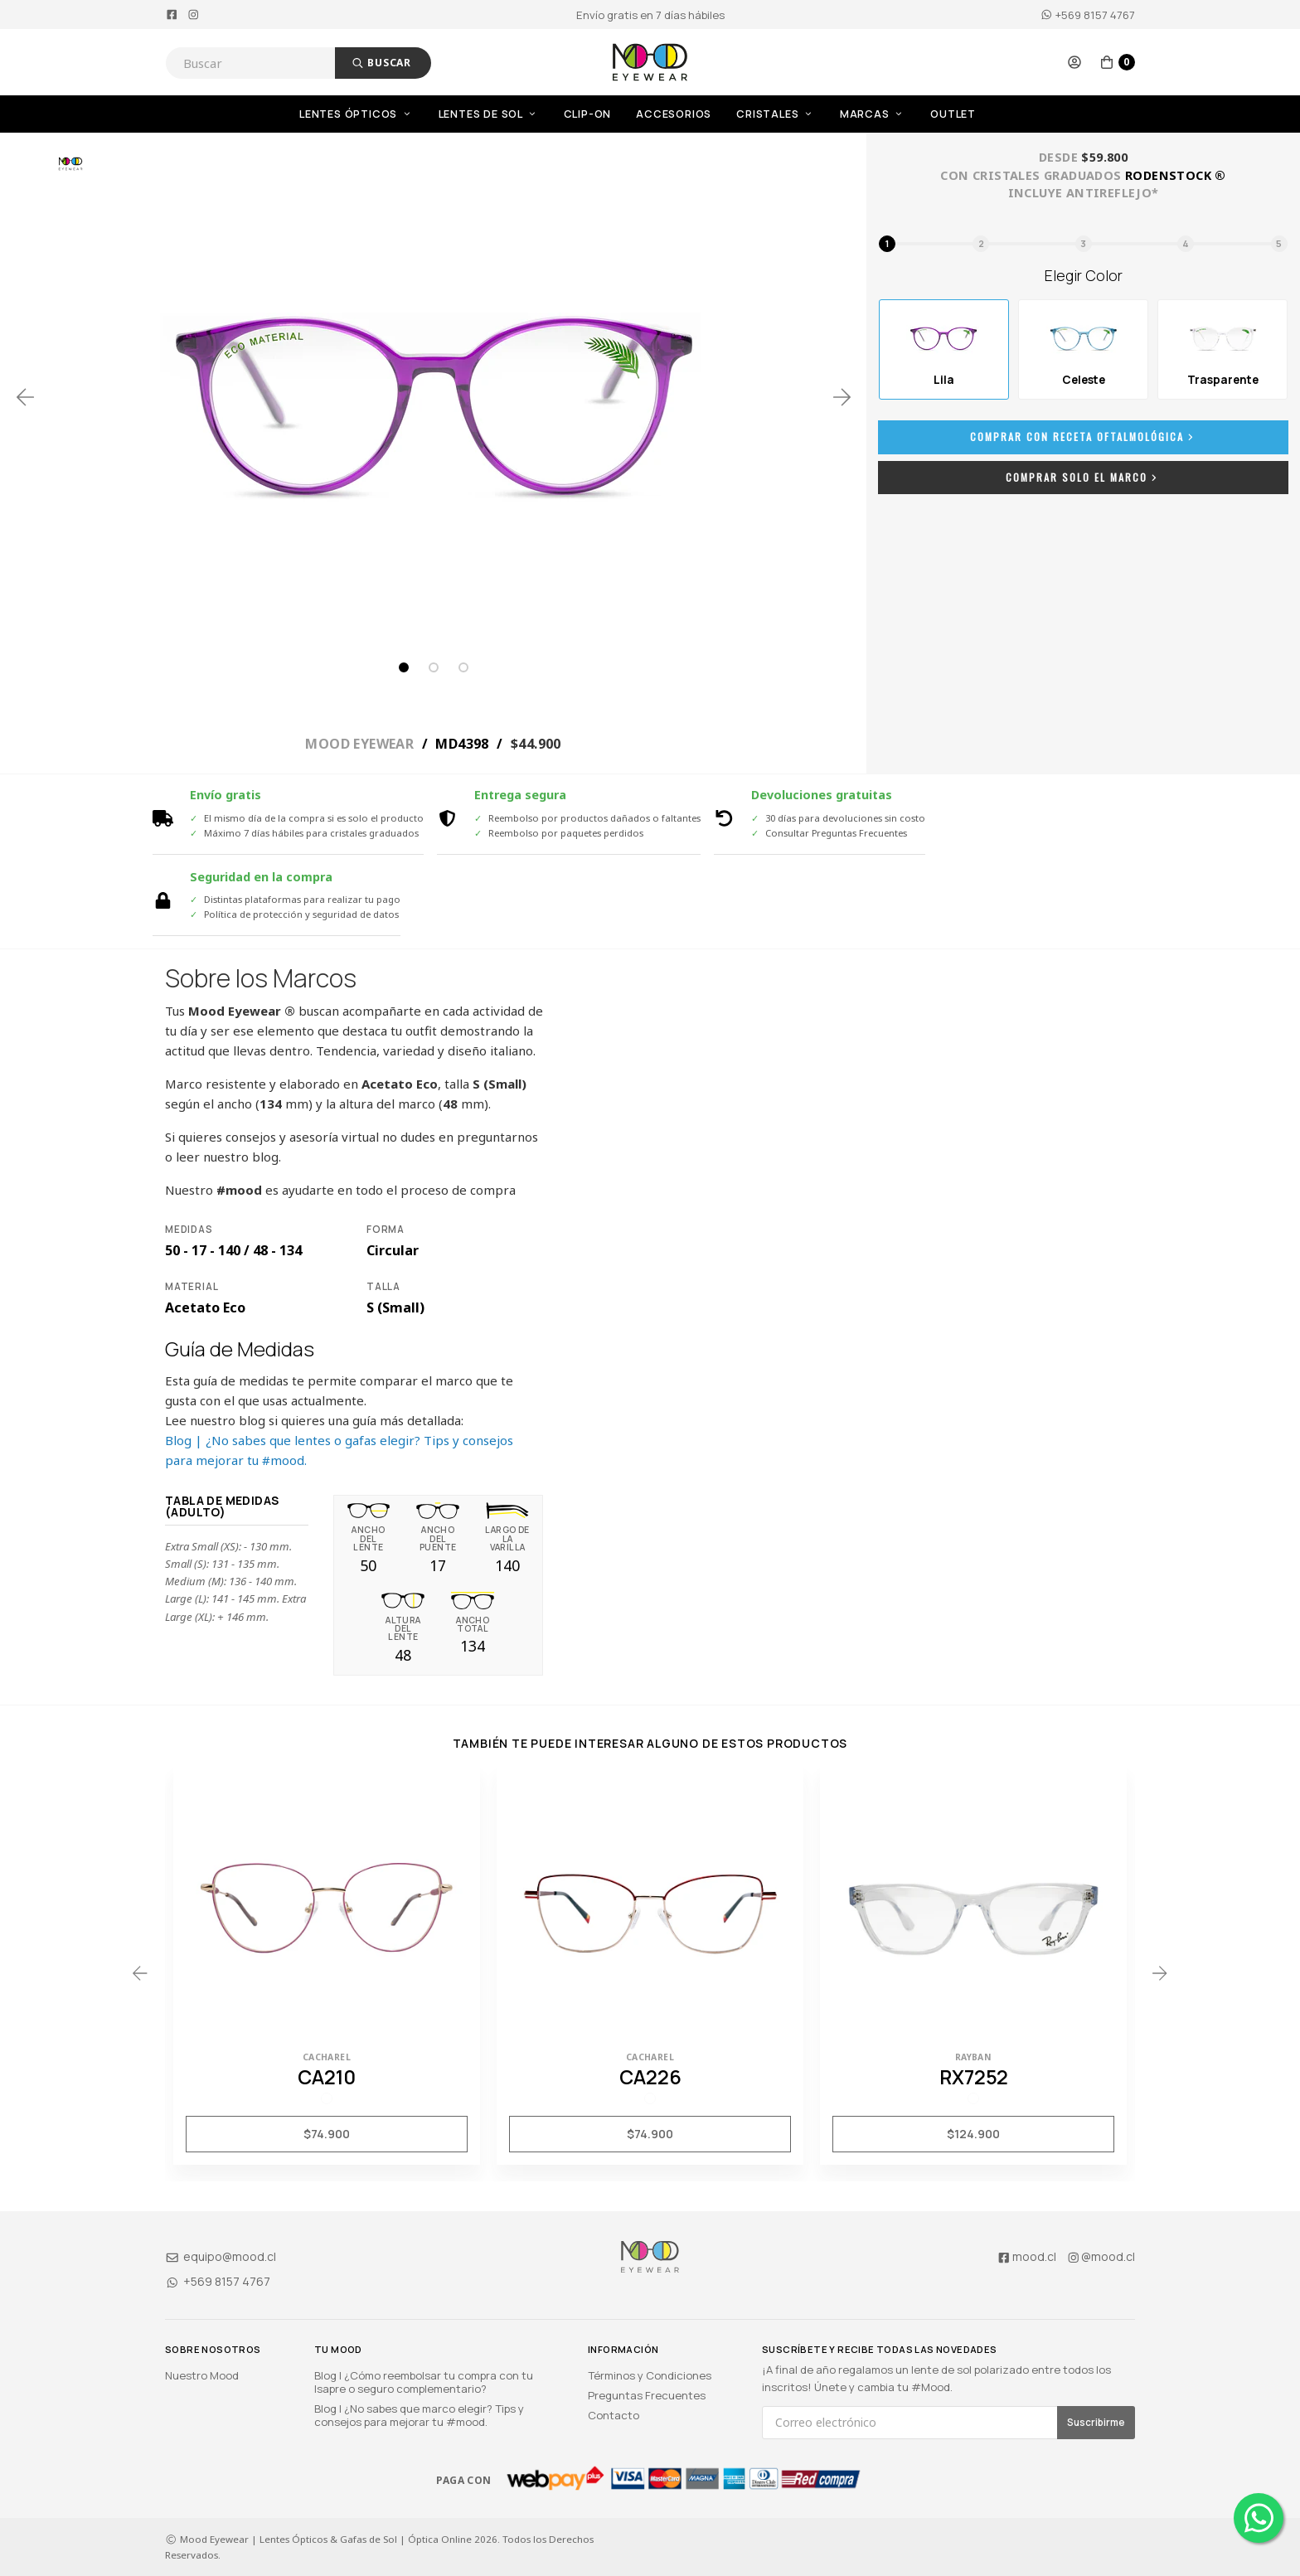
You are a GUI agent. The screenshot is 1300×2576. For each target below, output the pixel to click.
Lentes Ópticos (356, 114)
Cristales (775, 114)
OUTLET (953, 114)
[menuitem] (369, 114)
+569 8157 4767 (1088, 14)
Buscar (381, 63)
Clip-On (588, 114)
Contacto (613, 2415)
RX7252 (973, 2077)
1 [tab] (404, 667)
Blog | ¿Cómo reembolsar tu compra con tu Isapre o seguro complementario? (423, 2382)
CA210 (327, 2077)
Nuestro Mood (202, 2375)
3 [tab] (463, 667)
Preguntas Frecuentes (647, 2395)
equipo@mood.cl (220, 2256)
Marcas (872, 114)
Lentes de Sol (489, 114)
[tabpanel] (433, 397)
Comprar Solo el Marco (1083, 477)
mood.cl (1026, 2256)
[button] (1074, 62)
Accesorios (673, 114)
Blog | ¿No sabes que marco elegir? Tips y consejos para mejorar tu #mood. (419, 2415)
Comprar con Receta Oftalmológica (1083, 436)
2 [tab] (434, 667)
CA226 (650, 2077)
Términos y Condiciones (649, 2375)
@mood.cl (1101, 2256)
